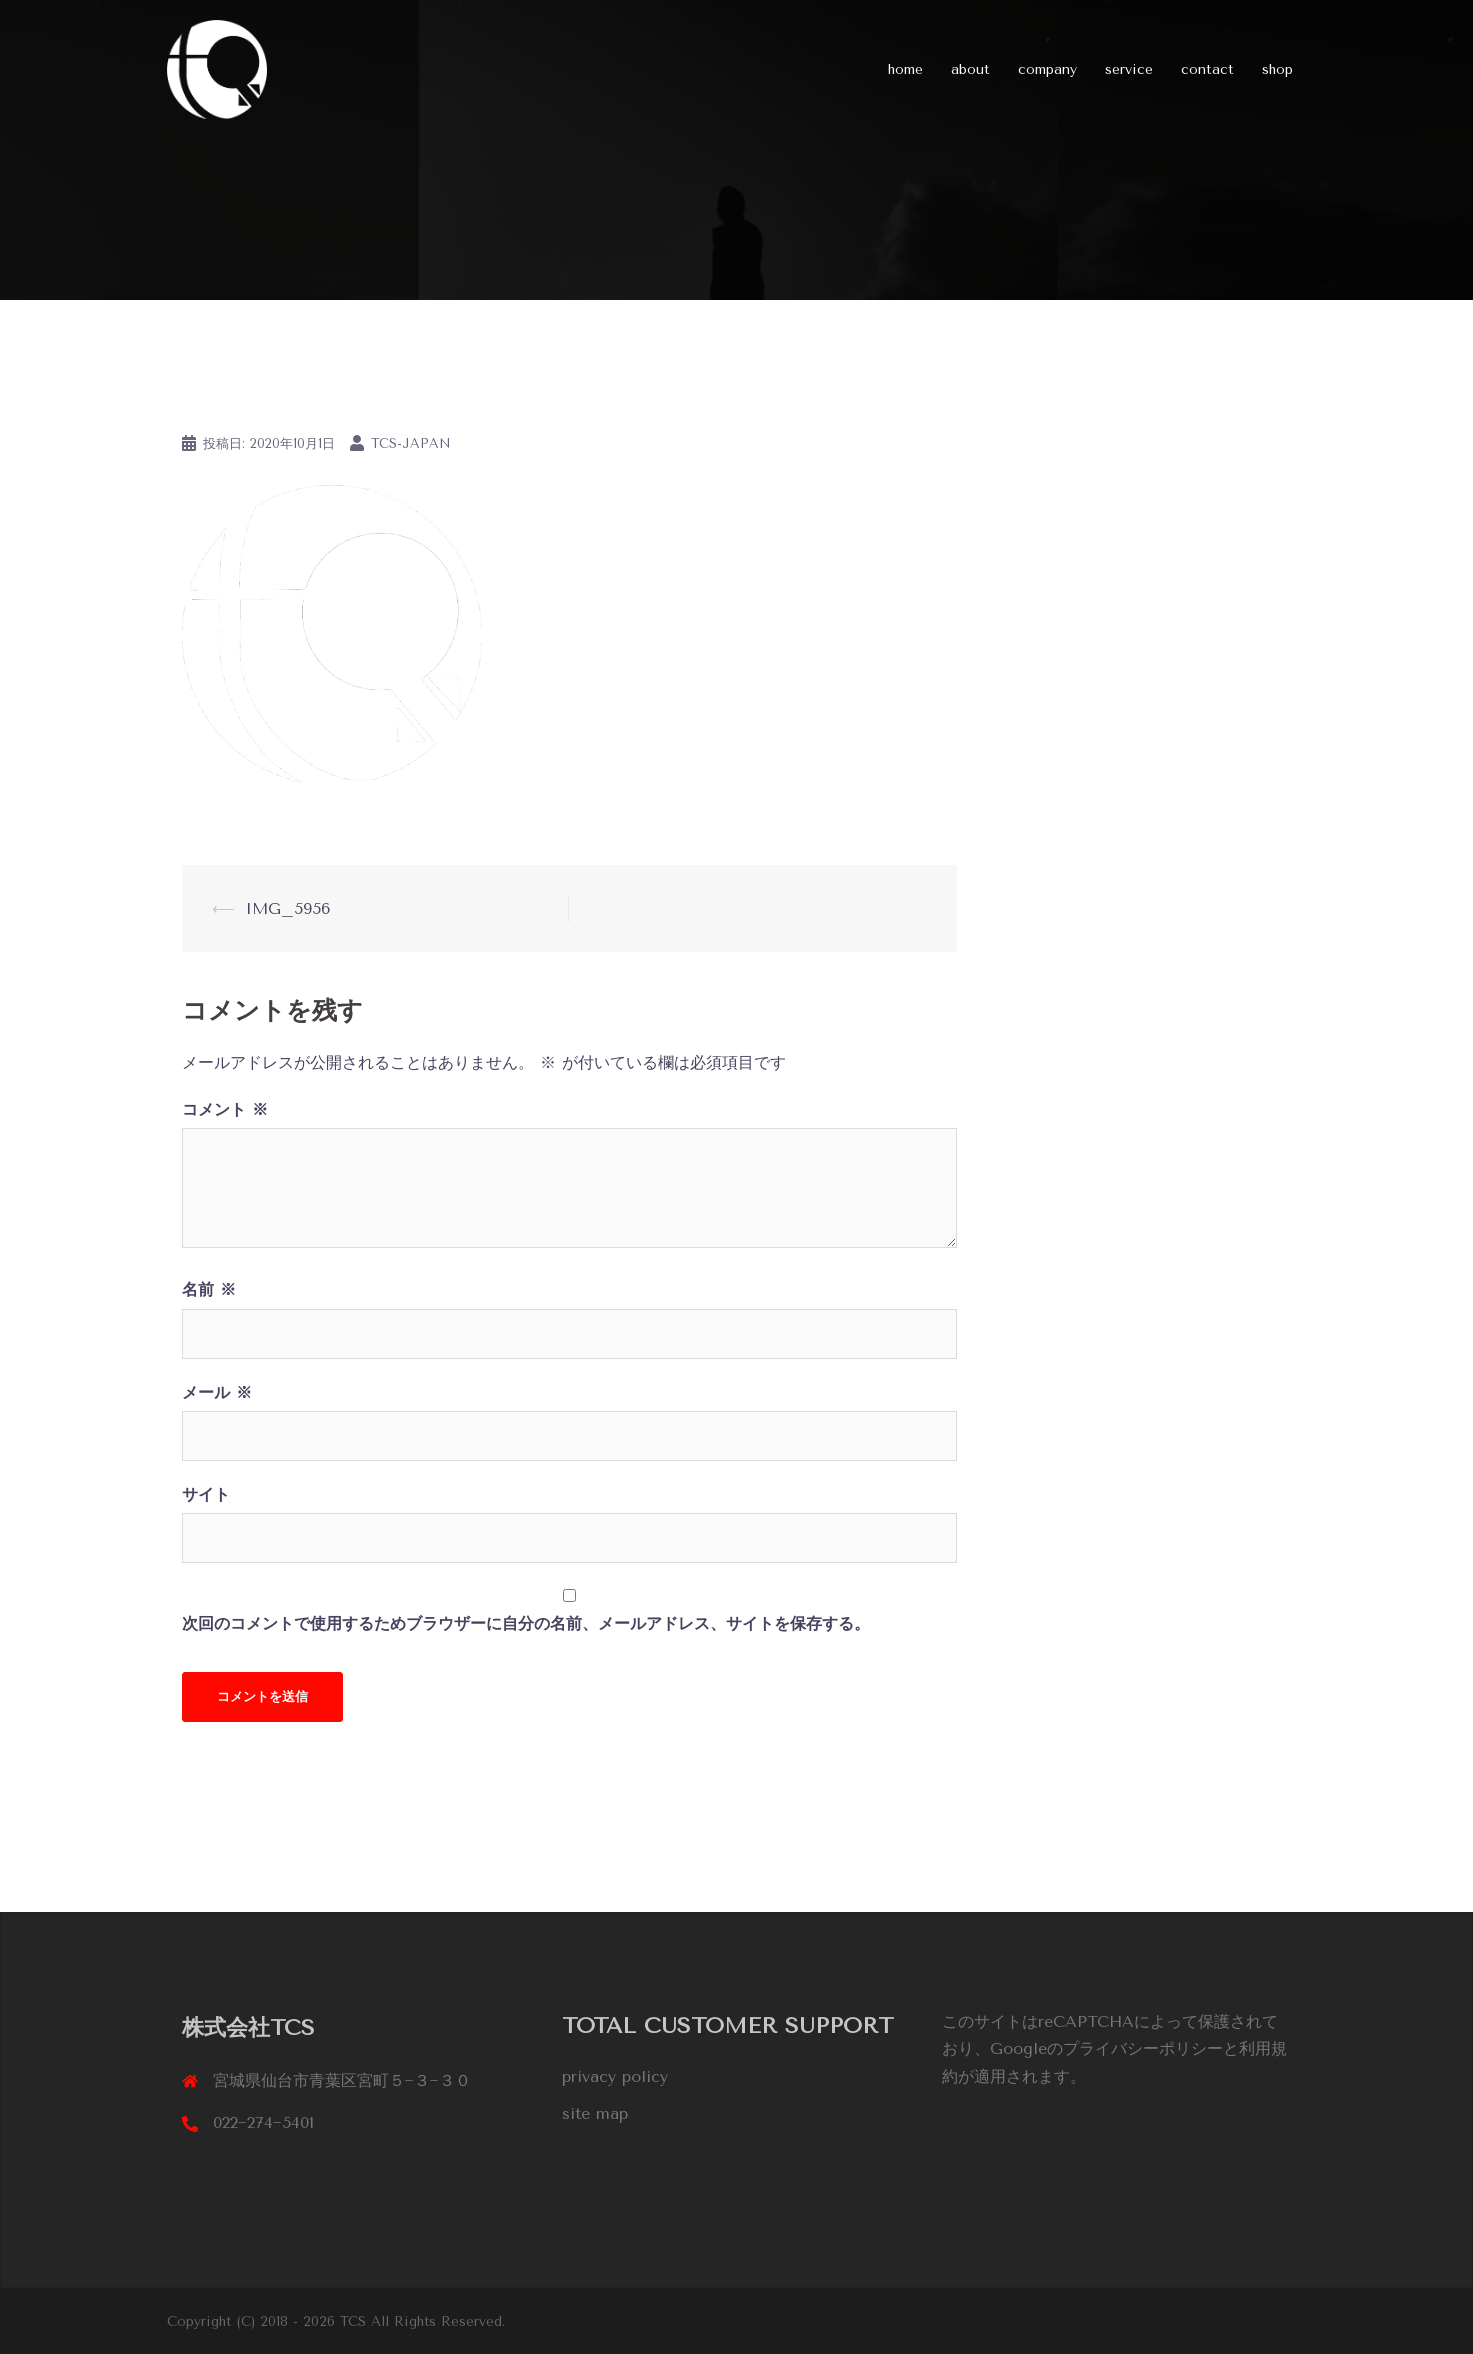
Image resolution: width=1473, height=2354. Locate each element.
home (905, 69)
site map (595, 2113)
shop (1277, 69)
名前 (209, 1289)
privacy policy (615, 2076)
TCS (355, 2321)
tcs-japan (411, 443)
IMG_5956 (287, 908)
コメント (225, 1109)
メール (217, 1392)
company (1047, 69)
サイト (206, 1494)
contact (1207, 69)
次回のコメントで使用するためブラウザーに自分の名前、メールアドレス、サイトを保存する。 (526, 1623)
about (970, 69)
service (1129, 69)
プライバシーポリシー (1143, 2048)
